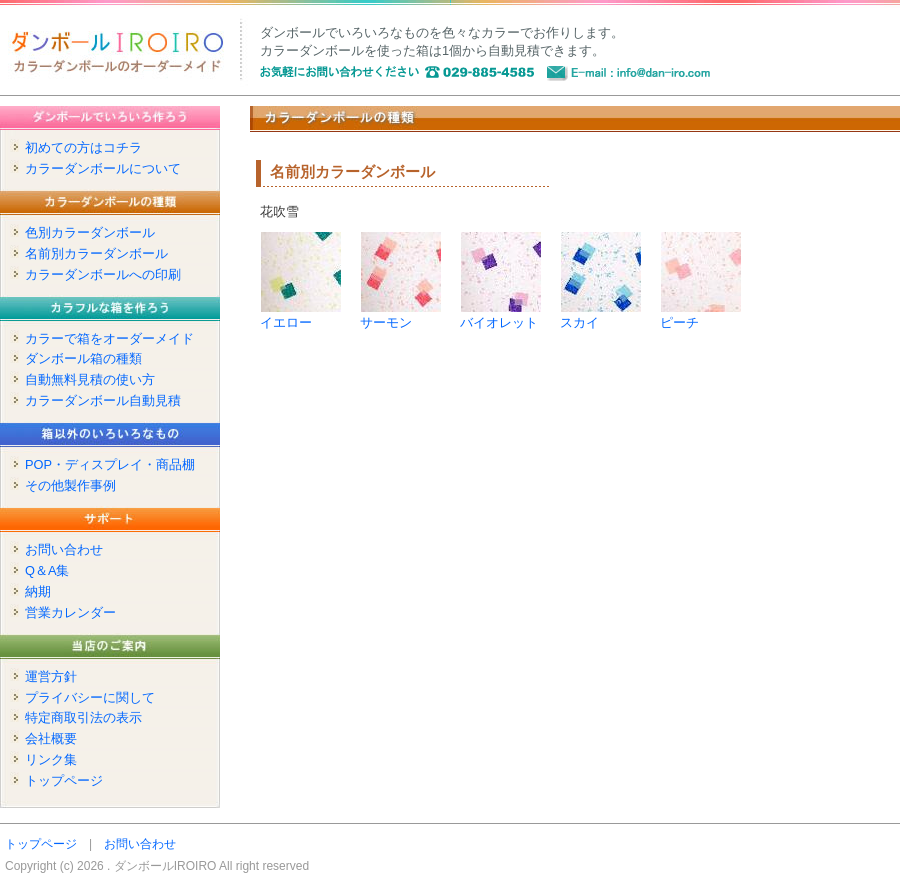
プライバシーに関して (90, 697)
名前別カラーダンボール (96, 253)
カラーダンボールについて (103, 168)
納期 (38, 591)
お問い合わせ (64, 549)
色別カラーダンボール (90, 232)
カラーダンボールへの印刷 (103, 274)
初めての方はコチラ (83, 147)
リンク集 (51, 759)
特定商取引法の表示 (83, 717)
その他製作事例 (70, 485)
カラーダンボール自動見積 (103, 400)
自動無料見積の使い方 (90, 379)
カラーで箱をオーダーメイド (109, 338)
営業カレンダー (70, 612)
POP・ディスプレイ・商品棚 (110, 464)
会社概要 (51, 738)
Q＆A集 (47, 570)
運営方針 (51, 676)
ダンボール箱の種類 (83, 358)
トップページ (64, 780)
